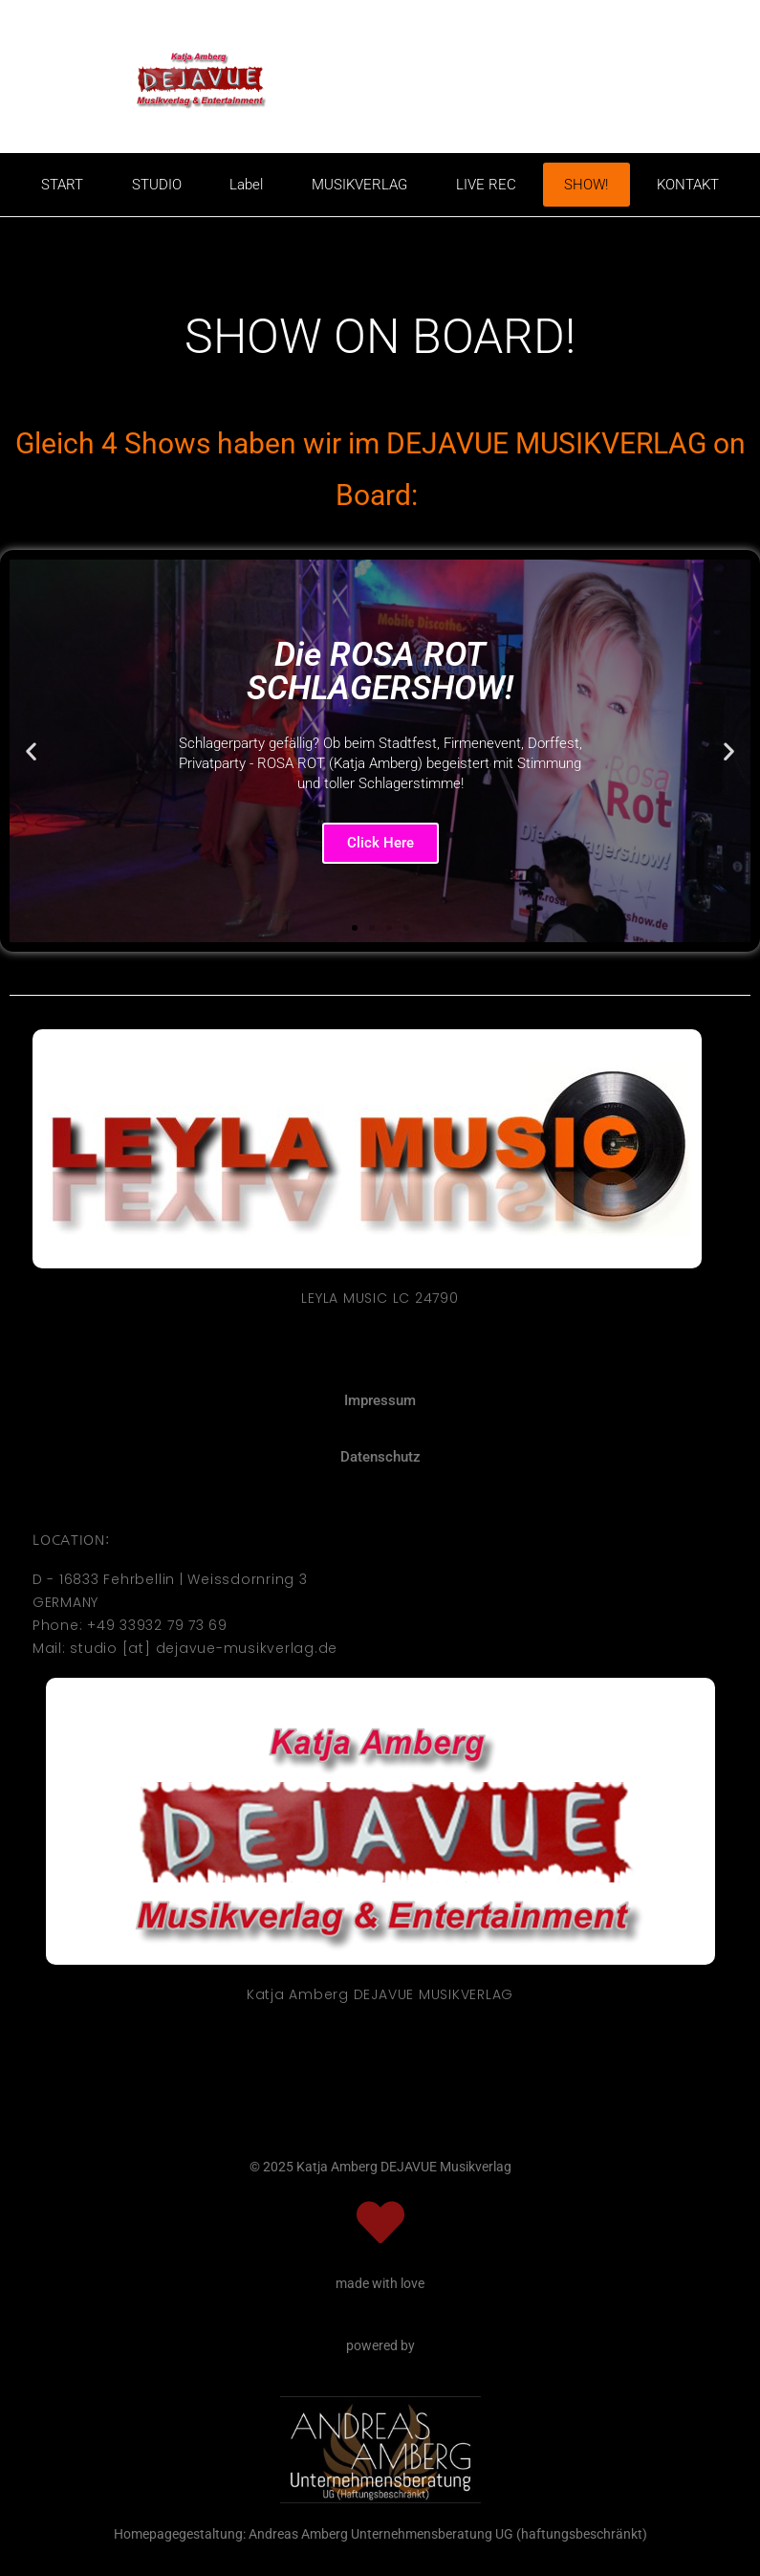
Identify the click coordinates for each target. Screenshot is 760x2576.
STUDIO (157, 184)
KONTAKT (688, 184)
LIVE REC (486, 184)
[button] (31, 751)
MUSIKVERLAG (359, 184)
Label (246, 184)
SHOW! (586, 184)
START (62, 184)
